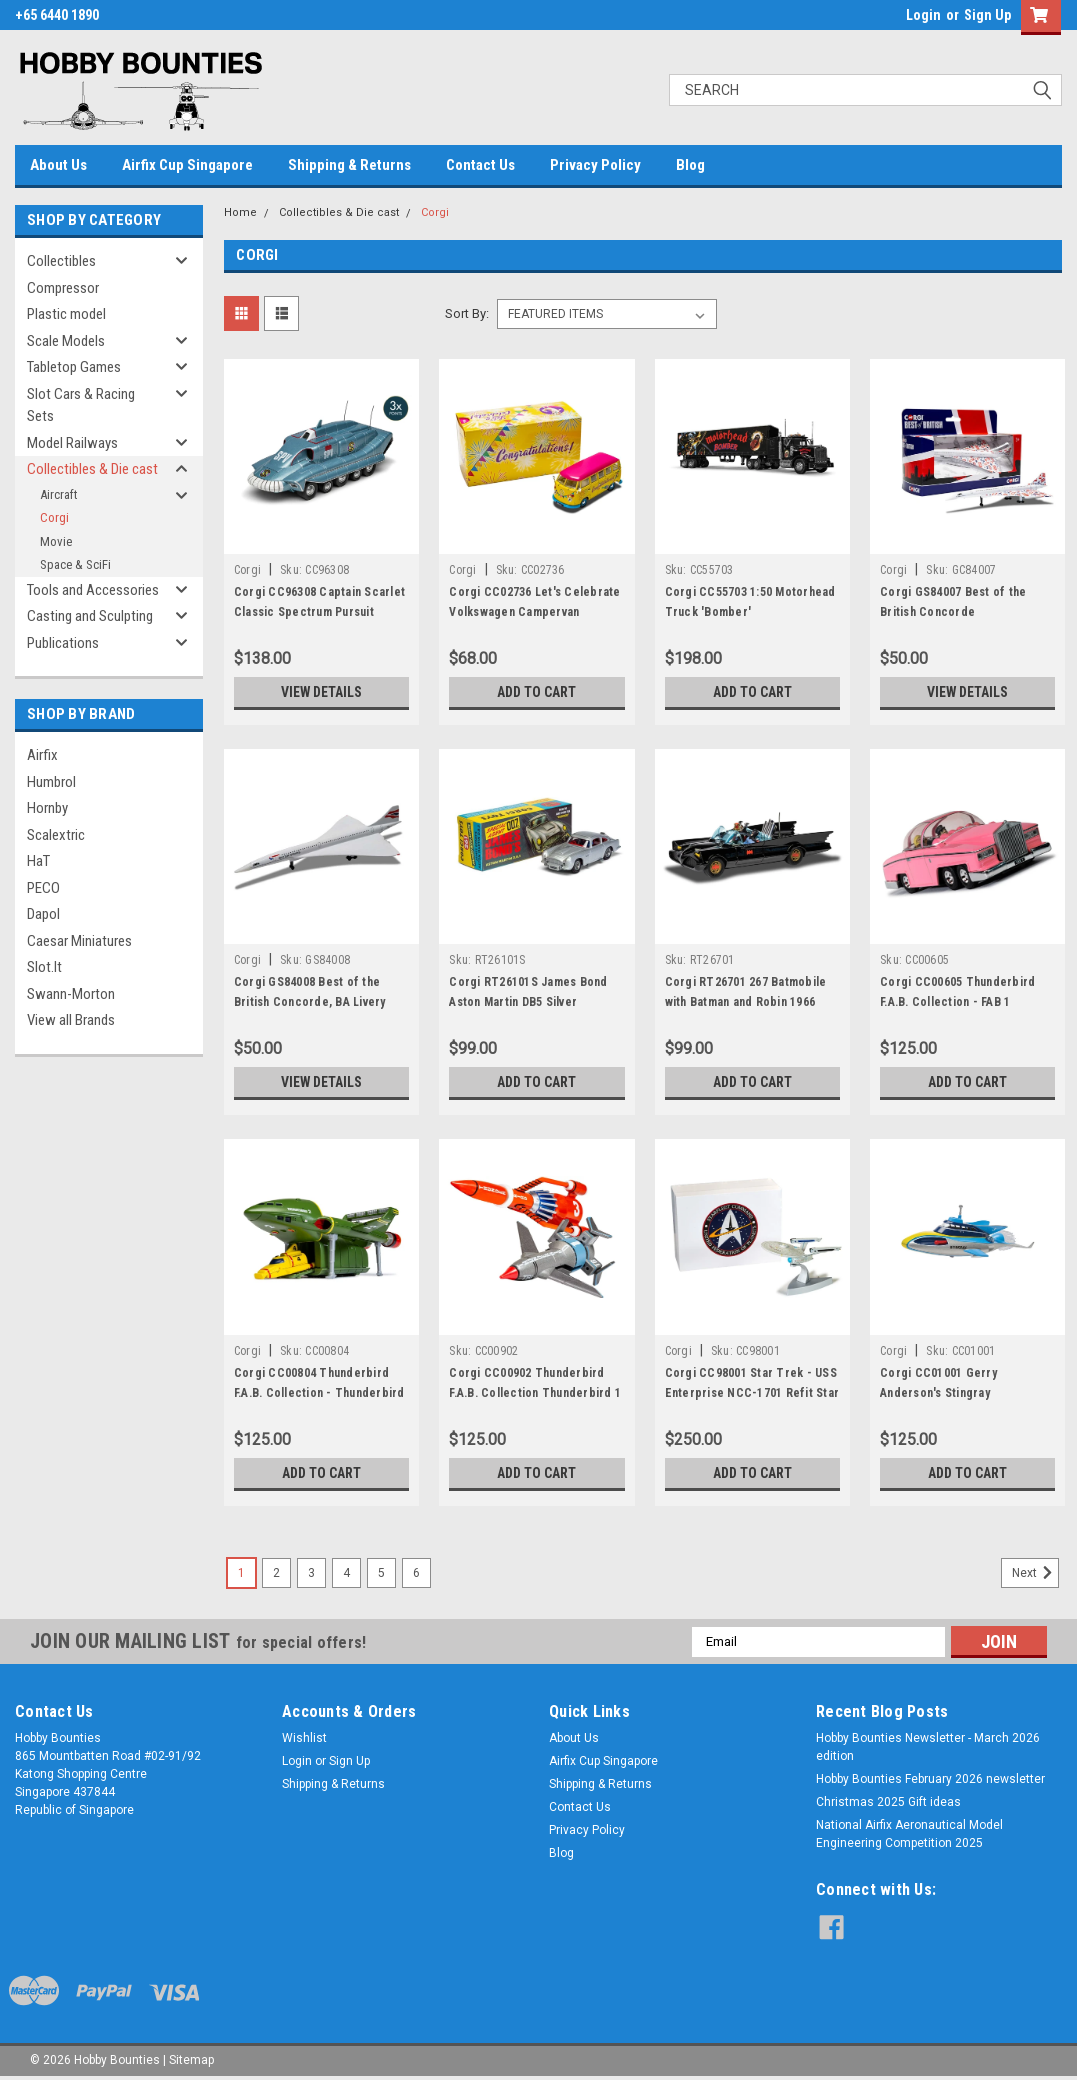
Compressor (63, 288)
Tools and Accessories (93, 590)
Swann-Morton (71, 994)
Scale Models (66, 341)
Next (1035, 1573)
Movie (56, 541)
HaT (38, 861)
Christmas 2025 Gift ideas (888, 1802)
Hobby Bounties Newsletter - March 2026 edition (928, 1747)
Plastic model (66, 314)
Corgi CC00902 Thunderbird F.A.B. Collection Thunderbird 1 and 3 (535, 1393)
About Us (58, 165)
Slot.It (44, 967)
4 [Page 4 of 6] (346, 1573)
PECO (43, 888)
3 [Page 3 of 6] (311, 1573)
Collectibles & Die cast (92, 469)
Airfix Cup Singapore (187, 165)
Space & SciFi (75, 564)
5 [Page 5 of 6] (381, 1573)
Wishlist (304, 1738)
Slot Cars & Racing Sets (81, 405)
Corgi (54, 517)
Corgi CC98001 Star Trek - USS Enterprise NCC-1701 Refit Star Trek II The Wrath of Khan (752, 1393)
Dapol (43, 914)
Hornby (47, 808)
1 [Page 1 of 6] (241, 1573)
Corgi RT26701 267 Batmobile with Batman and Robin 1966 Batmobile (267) (746, 1002)
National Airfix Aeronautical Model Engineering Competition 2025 (909, 1834)
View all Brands (71, 1020)
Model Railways (72, 443)
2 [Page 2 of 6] (276, 1573)
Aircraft (59, 494)
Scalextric (56, 835)
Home (240, 212)
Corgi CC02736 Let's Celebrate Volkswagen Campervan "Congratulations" (534, 612)
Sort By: (467, 313)
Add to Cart (536, 692)
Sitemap (191, 2060)
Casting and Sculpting (90, 616)
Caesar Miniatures (79, 941)
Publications (63, 643)
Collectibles (61, 261)
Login (923, 15)
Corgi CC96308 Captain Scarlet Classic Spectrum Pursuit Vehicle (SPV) (319, 612)
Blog (690, 165)
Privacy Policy (595, 165)
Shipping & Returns (349, 165)
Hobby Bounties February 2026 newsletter (930, 1779)
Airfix (42, 755)
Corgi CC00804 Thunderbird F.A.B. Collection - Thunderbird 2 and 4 (319, 1393)
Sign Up (987, 15)
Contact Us (480, 165)
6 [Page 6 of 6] (416, 1573)
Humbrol (51, 782)
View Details (322, 692)
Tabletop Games (74, 367)
